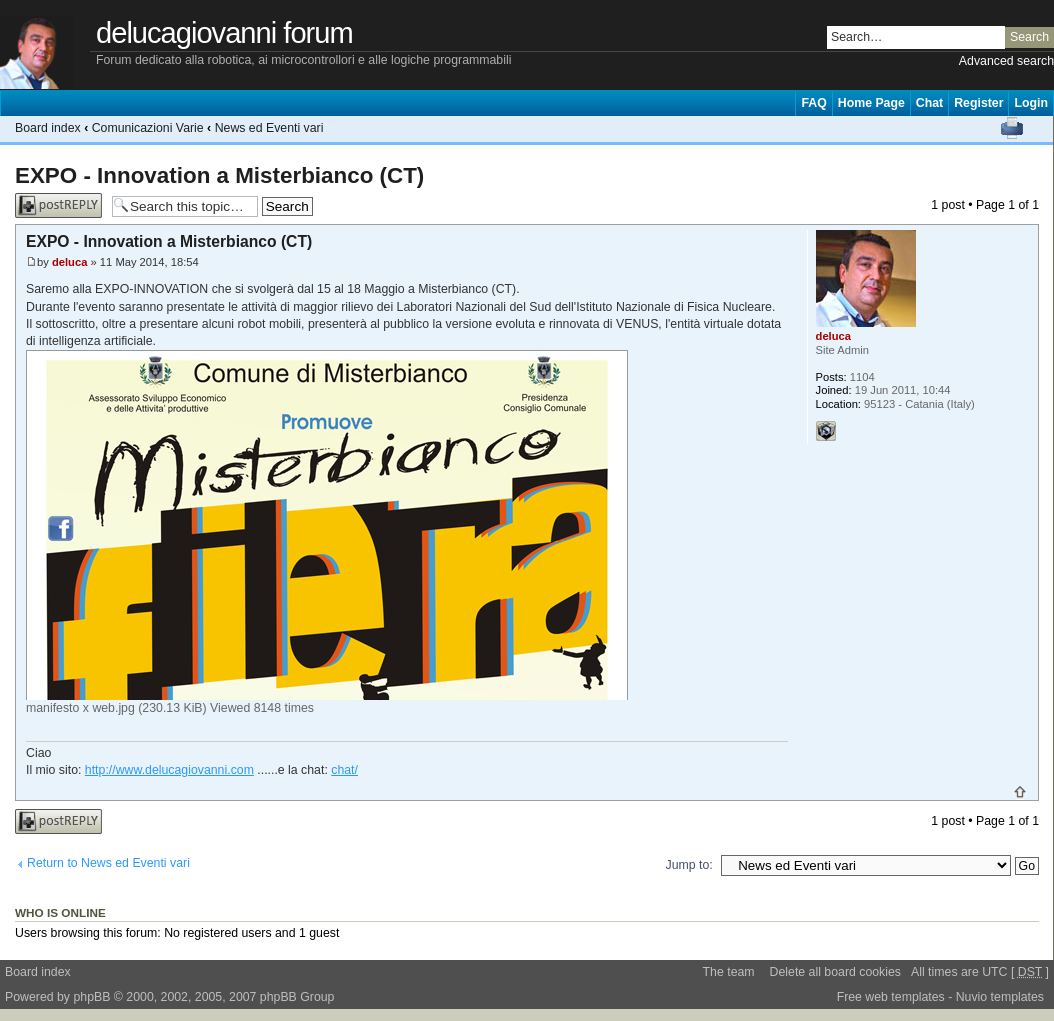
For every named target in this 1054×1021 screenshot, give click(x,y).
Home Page (871, 103)
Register (978, 103)
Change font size (1038, 128)
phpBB (91, 997)
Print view (1012, 128)
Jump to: (689, 865)
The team (729, 972)
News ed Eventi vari (269, 128)
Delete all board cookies (835, 972)
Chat (929, 103)
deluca (69, 262)
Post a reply (58, 205)
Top (1020, 792)
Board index (48, 128)
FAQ (813, 103)
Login (1031, 103)
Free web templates (891, 997)
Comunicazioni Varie (148, 128)
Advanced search (1006, 61)
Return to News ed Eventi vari (108, 863)
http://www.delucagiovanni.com (169, 770)
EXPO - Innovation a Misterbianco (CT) (219, 175)
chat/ (344, 770)
